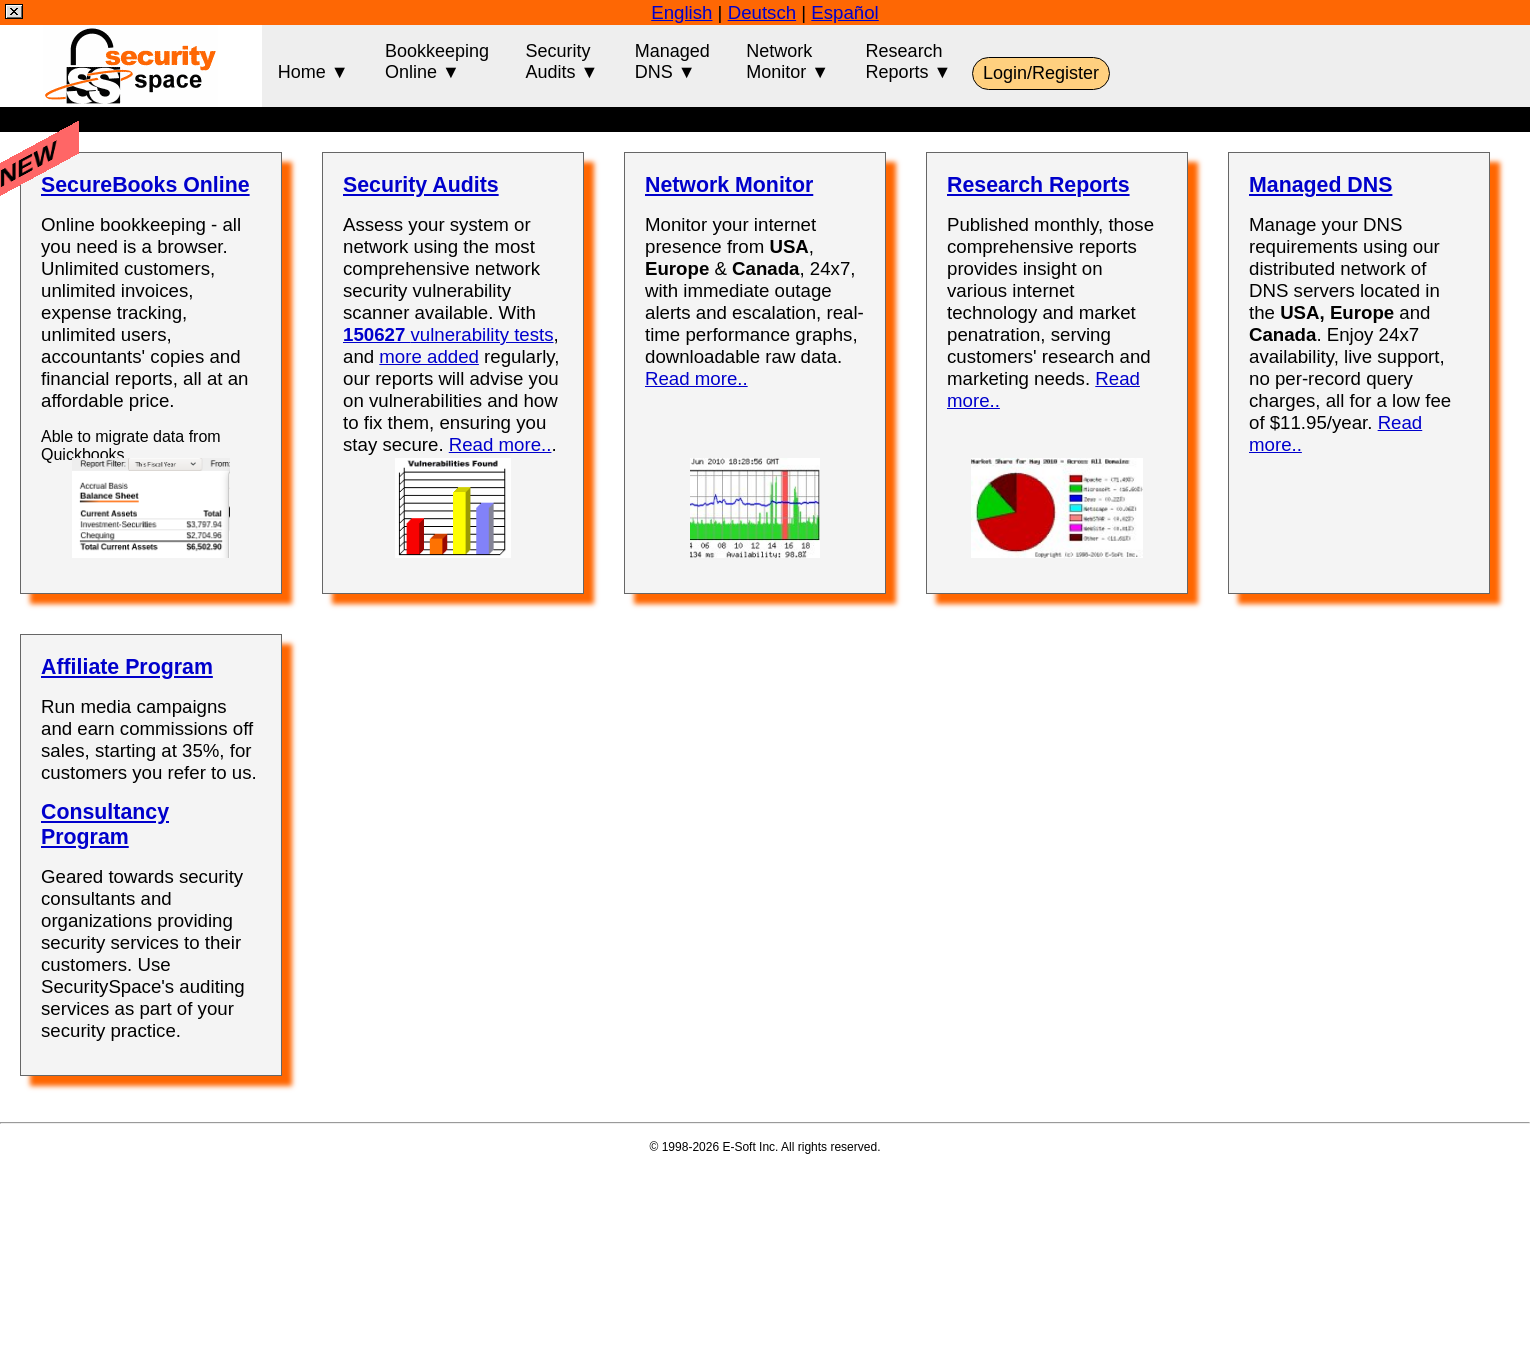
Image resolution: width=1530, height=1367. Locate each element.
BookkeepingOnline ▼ (437, 61)
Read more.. (500, 444)
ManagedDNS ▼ (672, 61)
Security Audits (421, 185)
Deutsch (762, 12)
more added (429, 356)
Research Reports (1038, 185)
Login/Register (1041, 73)
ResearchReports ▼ (909, 61)
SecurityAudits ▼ (561, 61)
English (681, 12)
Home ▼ (313, 61)
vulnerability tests (448, 334)
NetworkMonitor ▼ (787, 61)
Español (844, 12)
